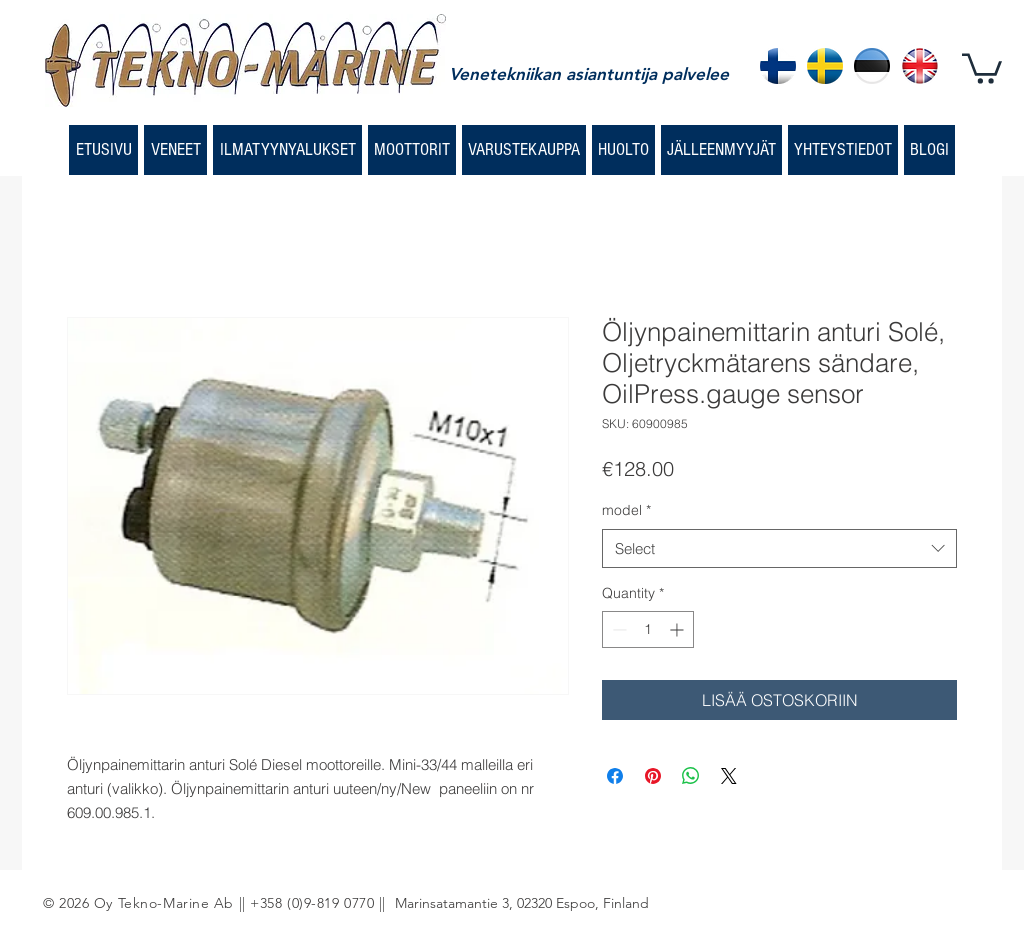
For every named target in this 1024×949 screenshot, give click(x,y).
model (626, 510)
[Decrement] (617, 629)
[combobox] (779, 548)
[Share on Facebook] (615, 776)
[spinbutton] (648, 629)
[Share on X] (729, 776)
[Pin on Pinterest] (653, 776)
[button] (982, 67)
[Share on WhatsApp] (691, 776)
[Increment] (678, 629)
